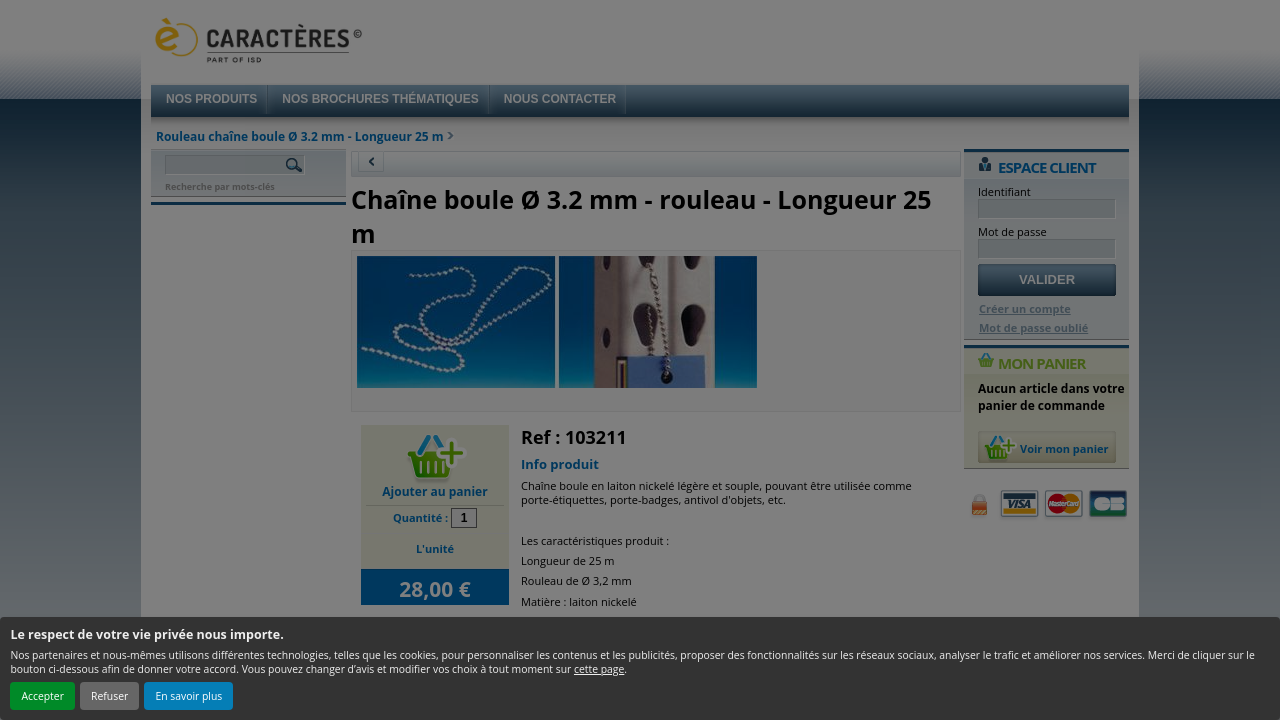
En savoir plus (188, 696)
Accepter (42, 696)
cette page (599, 669)
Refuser (109, 696)
